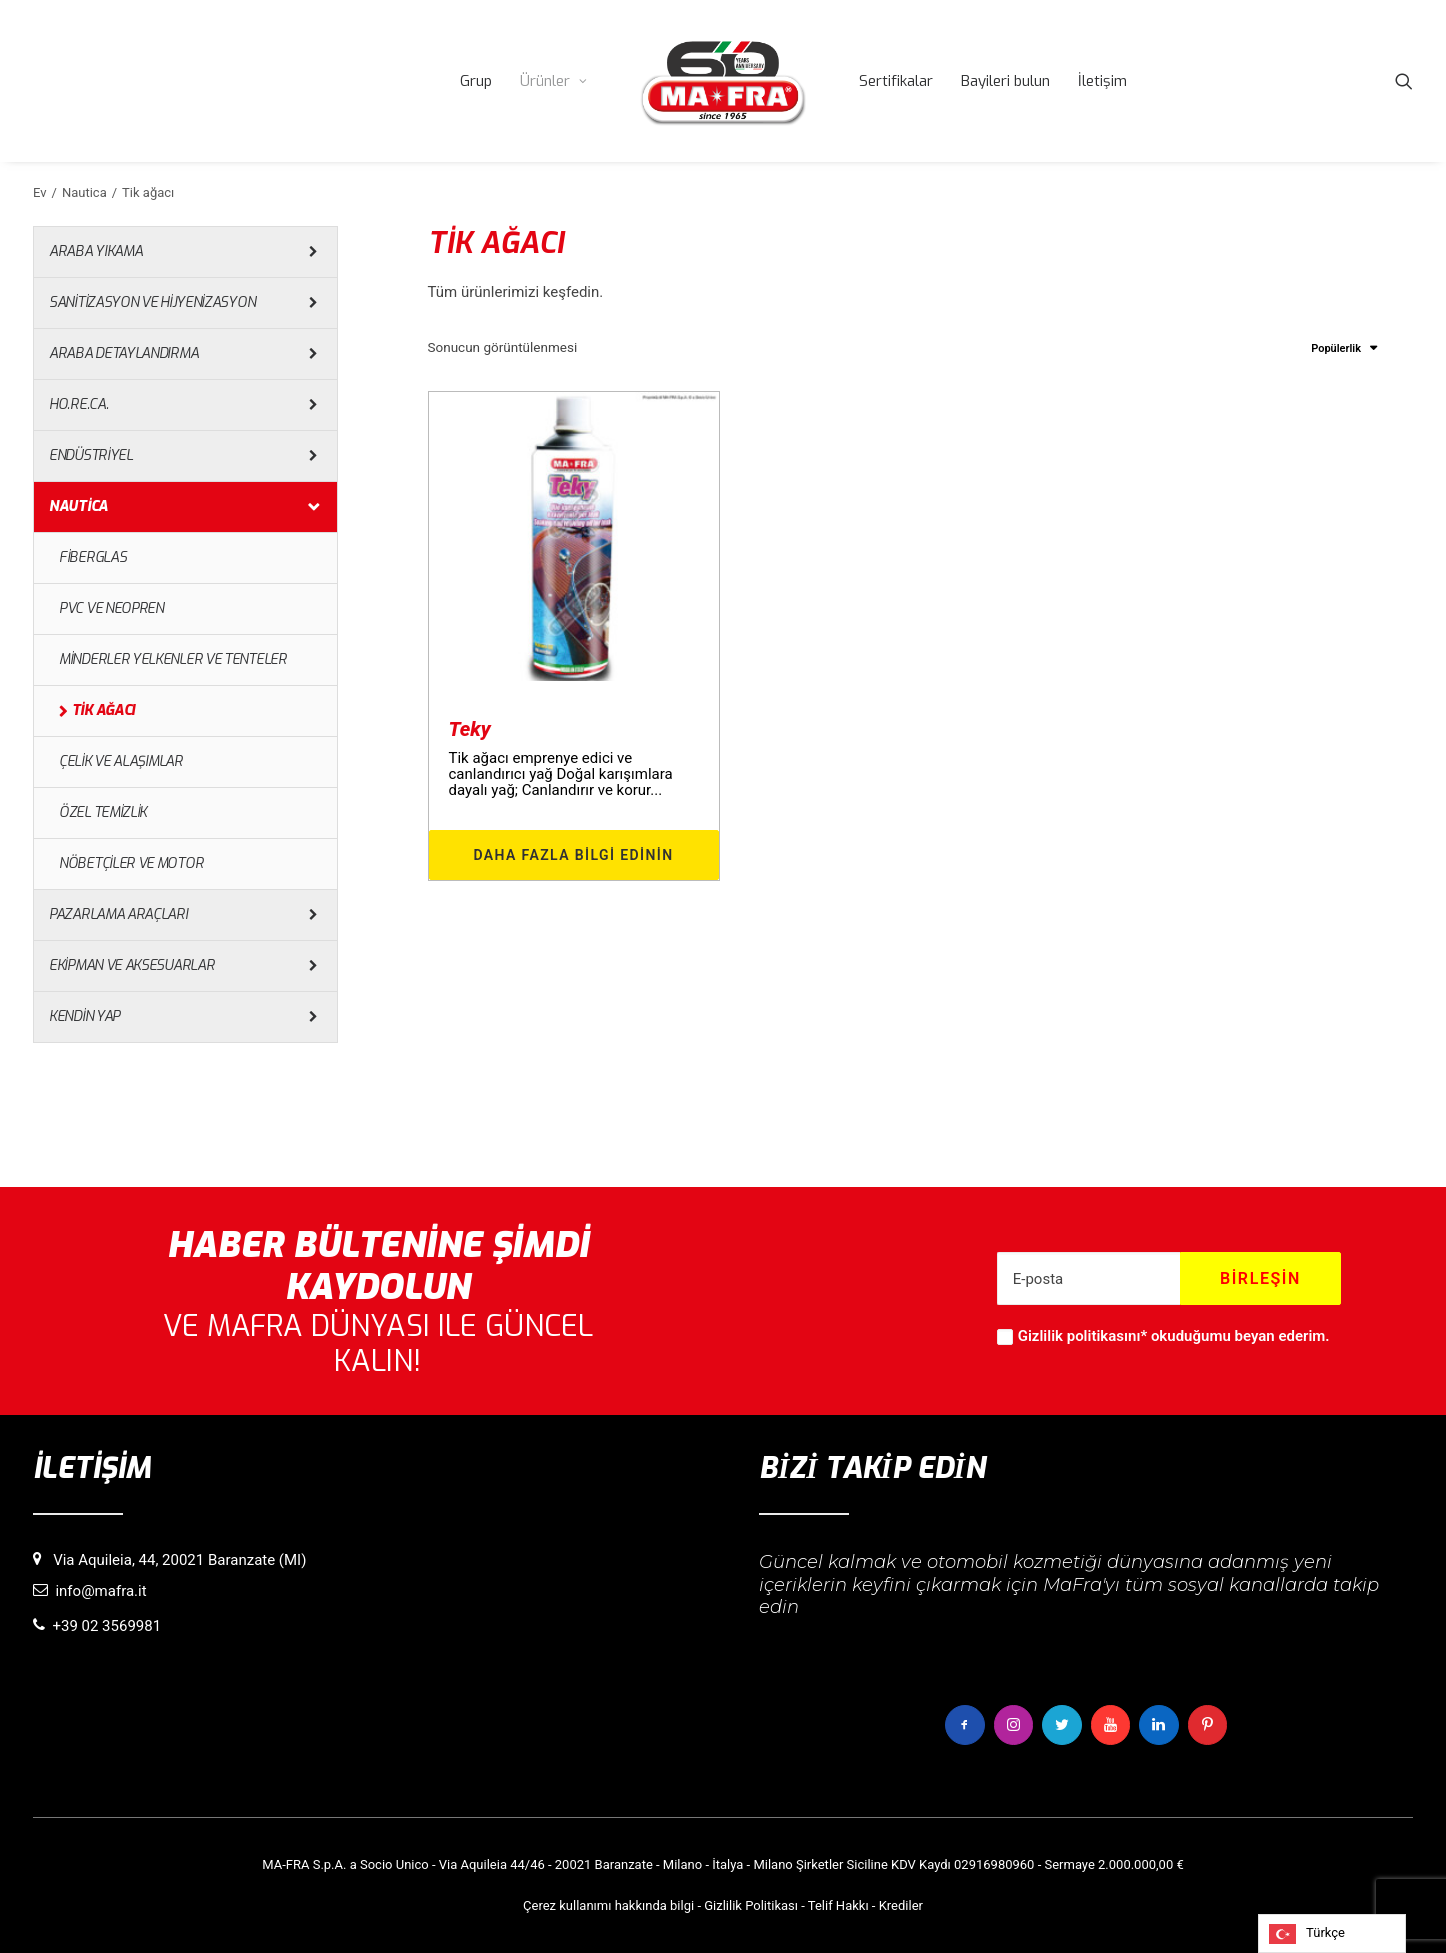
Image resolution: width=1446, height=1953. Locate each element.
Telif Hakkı (838, 1904)
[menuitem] (476, 81)
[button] (1404, 81)
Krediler (901, 1904)
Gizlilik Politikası (751, 1904)
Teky (470, 729)
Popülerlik (1336, 348)
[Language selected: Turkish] (1332, 1933)
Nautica (84, 192)
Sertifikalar (896, 81)
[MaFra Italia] (723, 81)
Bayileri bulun (1005, 81)
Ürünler (553, 81)
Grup (476, 81)
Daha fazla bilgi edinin (573, 855)
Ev (40, 192)
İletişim (1102, 81)
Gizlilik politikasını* (1082, 1337)
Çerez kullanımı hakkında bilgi (608, 1904)
